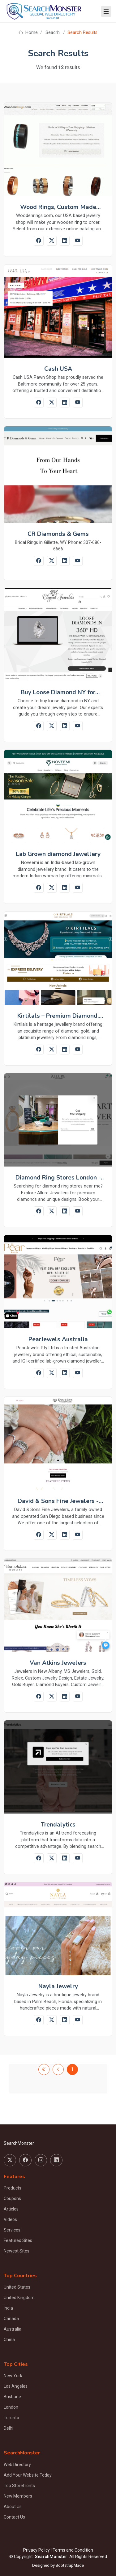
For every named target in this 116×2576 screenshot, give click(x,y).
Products (12, 2188)
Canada (11, 2318)
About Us (13, 2506)
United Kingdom (19, 2297)
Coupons (12, 2198)
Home (28, 32)
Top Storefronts (19, 2485)
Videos (10, 2219)
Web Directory (17, 2464)
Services (12, 2230)
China (9, 2339)
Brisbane (12, 2396)
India (8, 2308)
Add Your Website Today (28, 2475)
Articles (11, 2209)
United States (17, 2287)
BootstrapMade (70, 2565)
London (11, 2407)
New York (13, 2376)
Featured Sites (18, 2240)
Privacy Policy (36, 2550)
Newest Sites (16, 2251)
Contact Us (14, 2517)
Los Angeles (16, 2386)
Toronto (11, 2417)
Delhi (8, 2428)
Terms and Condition (73, 2550)
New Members (18, 2496)
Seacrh (52, 32)
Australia (12, 2329)
